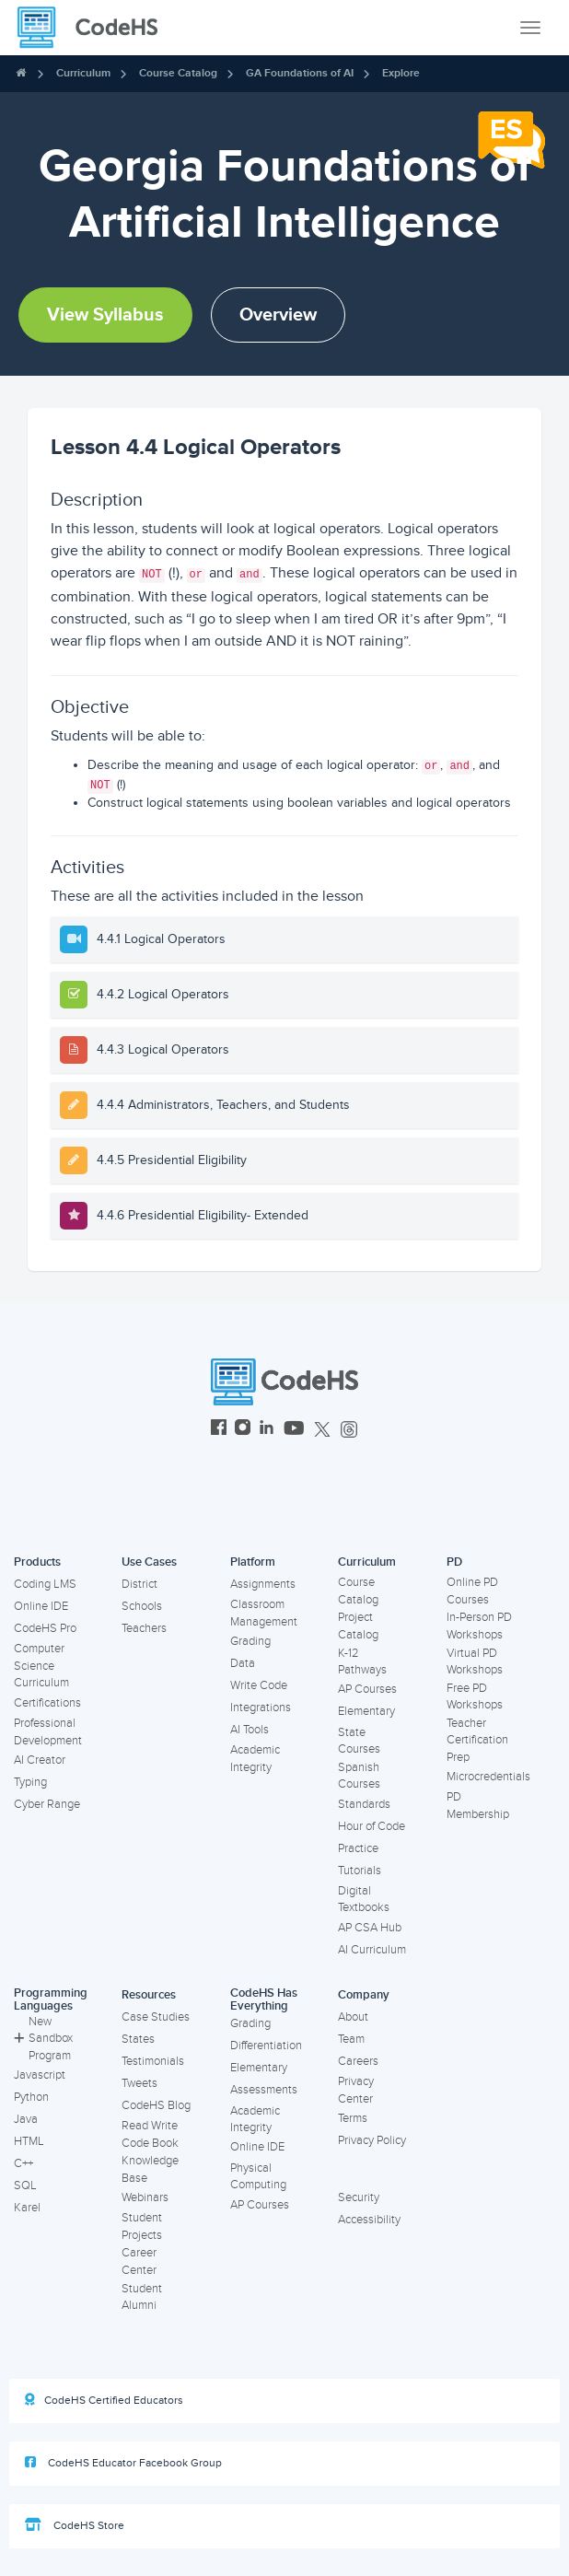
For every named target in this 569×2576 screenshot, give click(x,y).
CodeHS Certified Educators (104, 2400)
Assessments (263, 2089)
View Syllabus (105, 315)
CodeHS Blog (156, 2105)
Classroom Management (263, 1613)
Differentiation (266, 2045)
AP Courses (367, 1689)
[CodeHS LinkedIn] (266, 1429)
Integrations (260, 1707)
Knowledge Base (150, 2169)
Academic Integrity (255, 1759)
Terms (352, 2118)
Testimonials (153, 2061)
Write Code (258, 1685)
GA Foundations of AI (300, 73)
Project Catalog (358, 1626)
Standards (364, 1804)
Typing (30, 1782)
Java (26, 2119)
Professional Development (48, 1732)
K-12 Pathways (362, 1662)
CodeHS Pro (45, 1628)
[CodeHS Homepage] (95, 27)
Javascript (39, 2075)
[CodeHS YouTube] (294, 1429)
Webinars (145, 2197)
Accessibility (369, 2219)
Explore (401, 73)
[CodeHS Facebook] (218, 1429)
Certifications (47, 1703)
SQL (25, 2185)
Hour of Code (371, 1826)
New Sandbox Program (43, 2038)
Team (351, 2039)
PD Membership (478, 1805)
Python (31, 2097)
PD (454, 1562)
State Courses (359, 1741)
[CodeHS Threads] (349, 1429)
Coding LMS (45, 1584)
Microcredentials (488, 1776)
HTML (29, 2141)
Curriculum (83, 73)
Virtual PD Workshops (475, 1662)
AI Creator (39, 1760)
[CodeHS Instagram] (242, 1429)
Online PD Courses (472, 1591)
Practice (358, 1848)
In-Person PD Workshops (479, 1626)
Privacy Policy (372, 2140)
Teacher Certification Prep (477, 1740)
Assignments (263, 1584)
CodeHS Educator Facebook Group (123, 2462)
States (138, 2039)
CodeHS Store (74, 2525)
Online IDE (41, 1606)
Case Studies (156, 2017)
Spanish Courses (359, 1776)
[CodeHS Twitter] (322, 1429)
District (139, 1584)
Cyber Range (47, 1804)
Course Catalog (178, 73)
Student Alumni (142, 2297)
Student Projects (142, 2226)
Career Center (139, 2261)
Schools (142, 1606)
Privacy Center (356, 2090)
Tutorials (359, 1870)
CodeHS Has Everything (263, 2000)
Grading (250, 1641)
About (353, 2017)
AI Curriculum (372, 1949)
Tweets (139, 2083)
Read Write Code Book (150, 2134)
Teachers (144, 1628)
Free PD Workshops (475, 1697)
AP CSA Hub (369, 1927)
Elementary (366, 1711)
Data (242, 1663)
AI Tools (249, 1729)
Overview (278, 315)
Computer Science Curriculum (41, 1665)
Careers (358, 2061)
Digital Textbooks (363, 1899)
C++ (23, 2163)
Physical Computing (258, 2177)
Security (358, 2197)
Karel (27, 2207)
